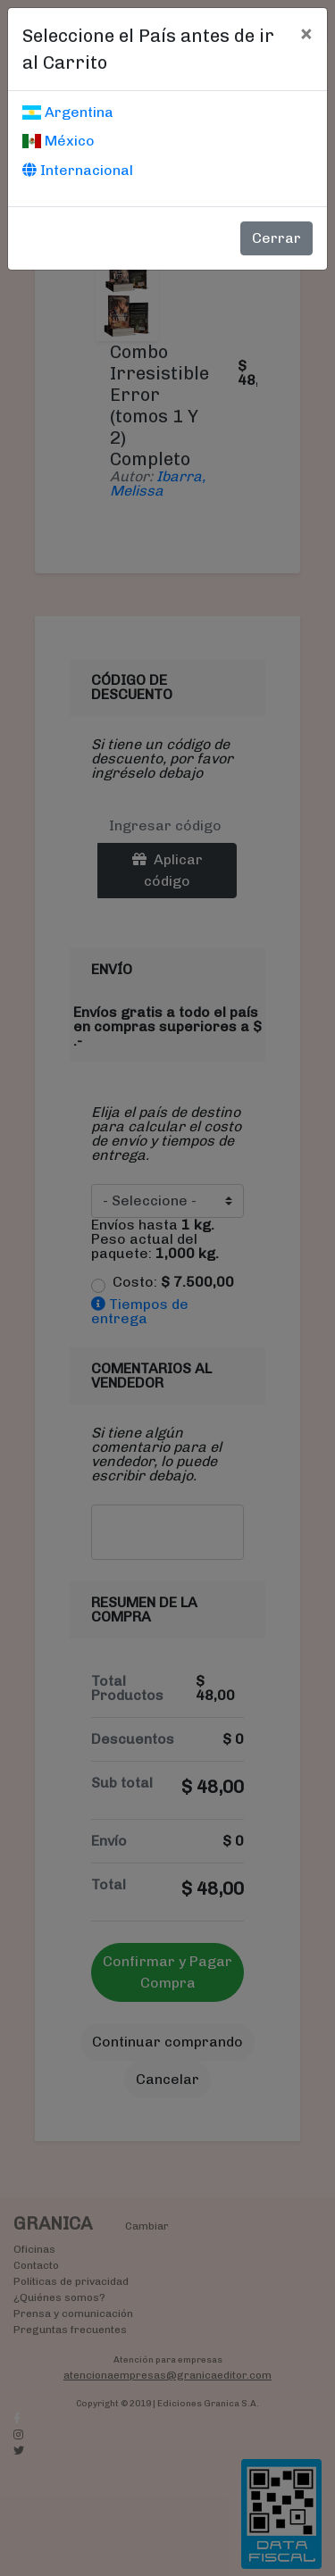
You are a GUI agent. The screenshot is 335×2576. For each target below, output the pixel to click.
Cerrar (276, 237)
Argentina (67, 112)
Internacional (77, 170)
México (58, 140)
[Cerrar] (306, 33)
